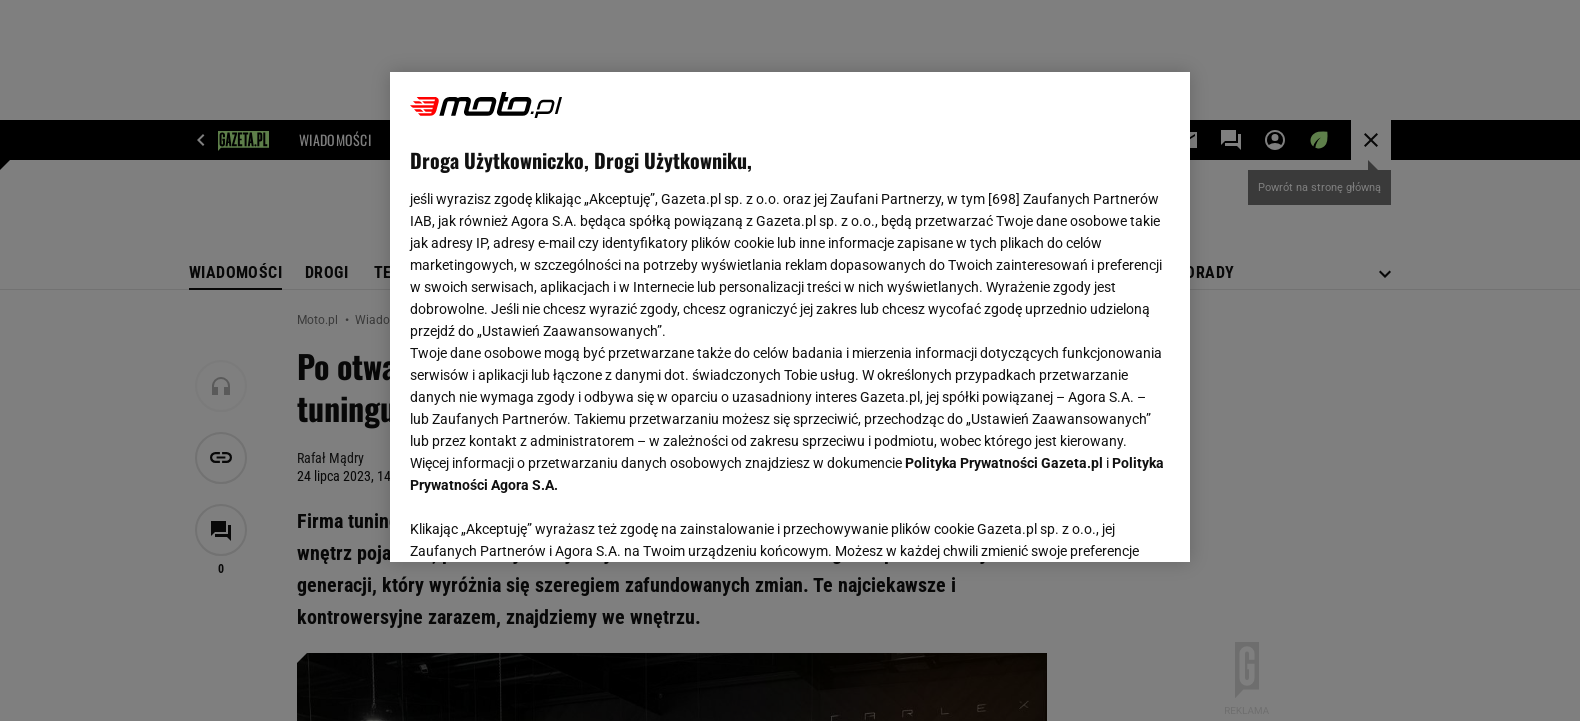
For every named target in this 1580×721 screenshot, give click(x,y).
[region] (790, 317)
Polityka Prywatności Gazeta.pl (1004, 463)
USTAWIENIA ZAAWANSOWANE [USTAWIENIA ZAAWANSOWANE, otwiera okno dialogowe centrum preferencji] (540, 522)
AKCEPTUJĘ (1102, 523)
